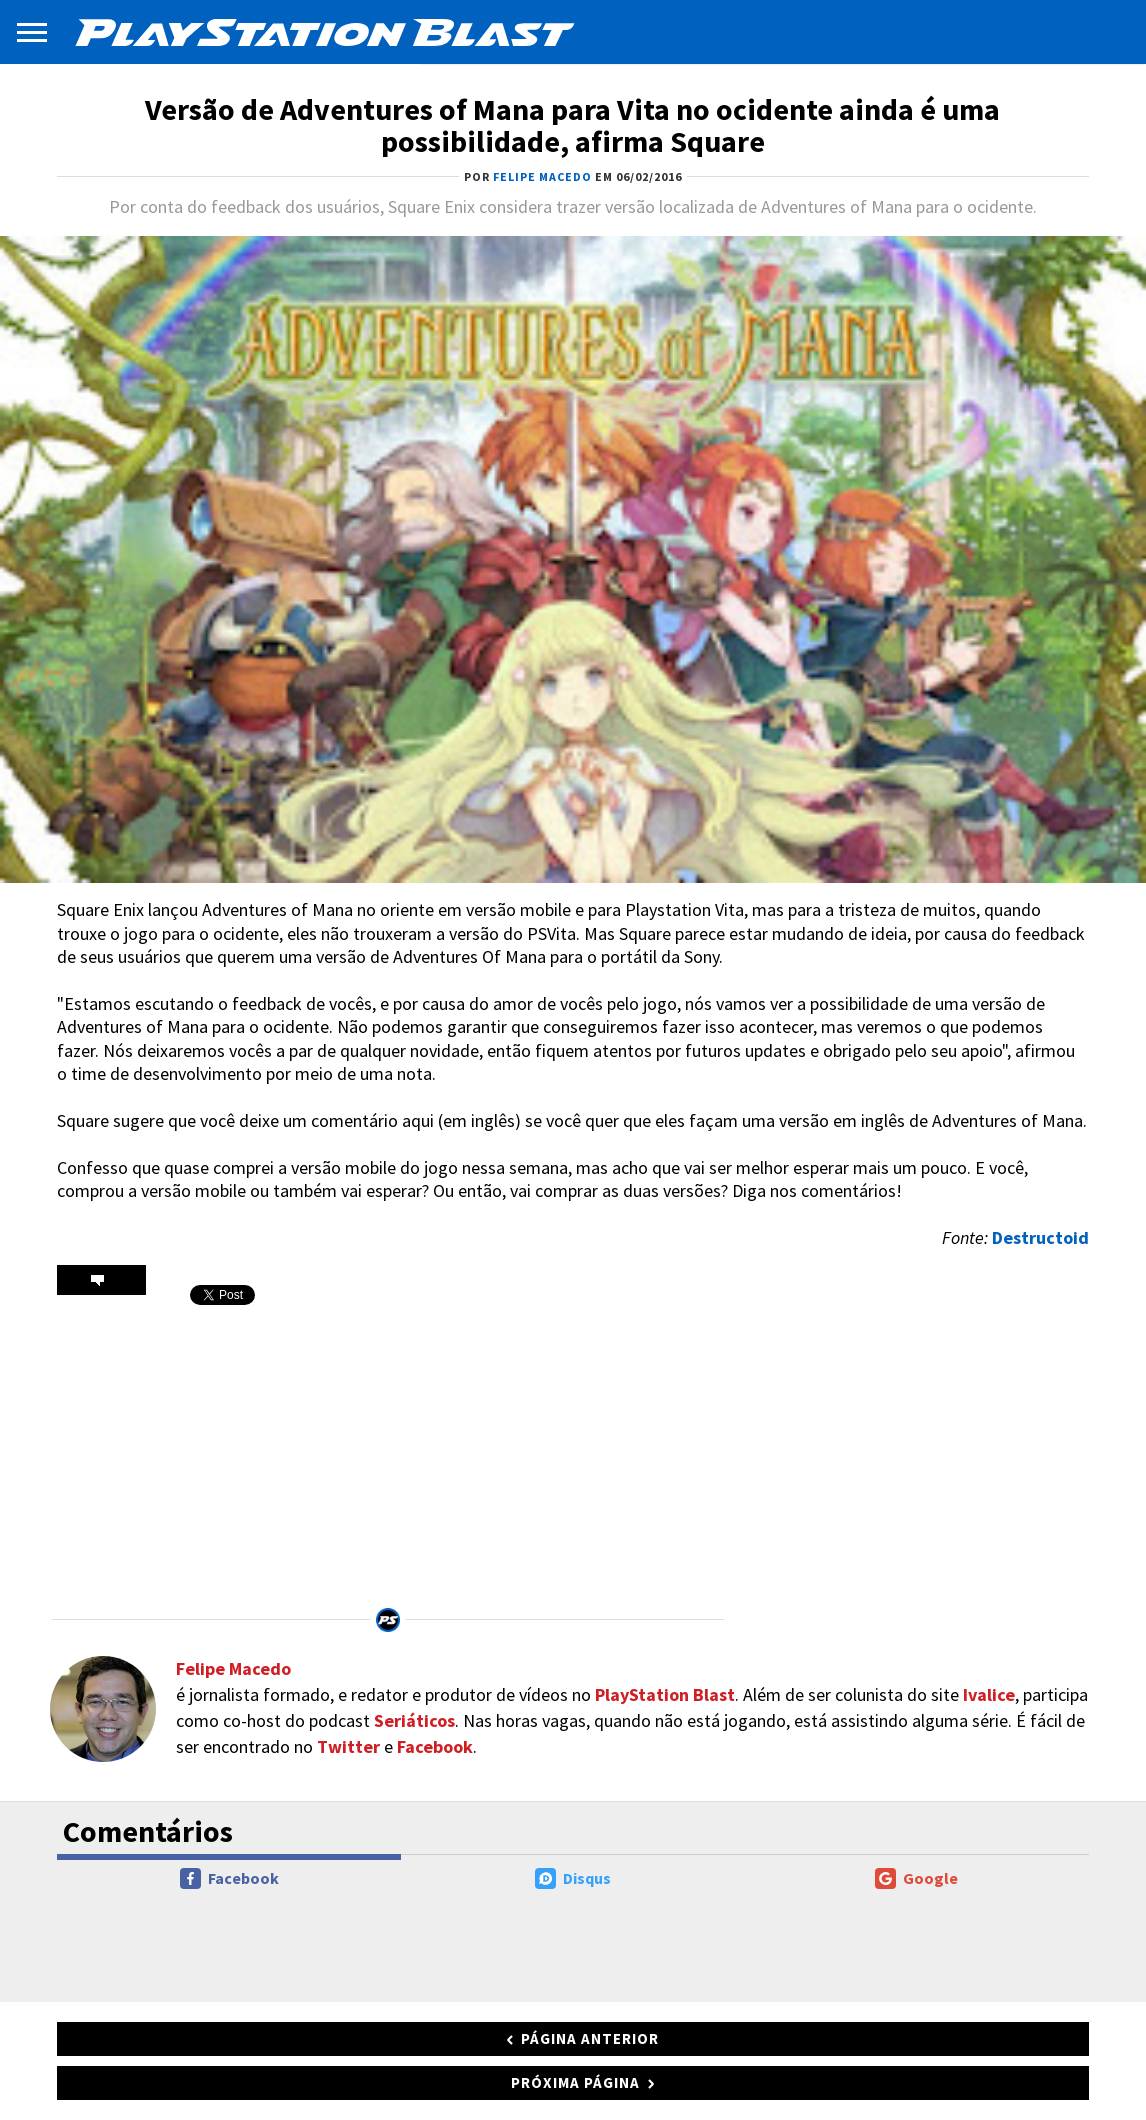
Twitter (348, 1746)
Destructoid (1040, 1237)
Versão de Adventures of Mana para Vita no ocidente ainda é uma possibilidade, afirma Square (572, 125)
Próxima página (575, 2082)
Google (916, 1878)
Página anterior (590, 2038)
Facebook (435, 1746)
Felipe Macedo (233, 1668)
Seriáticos (414, 1720)
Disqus (573, 1878)
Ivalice (989, 1694)
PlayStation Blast (665, 1694)
